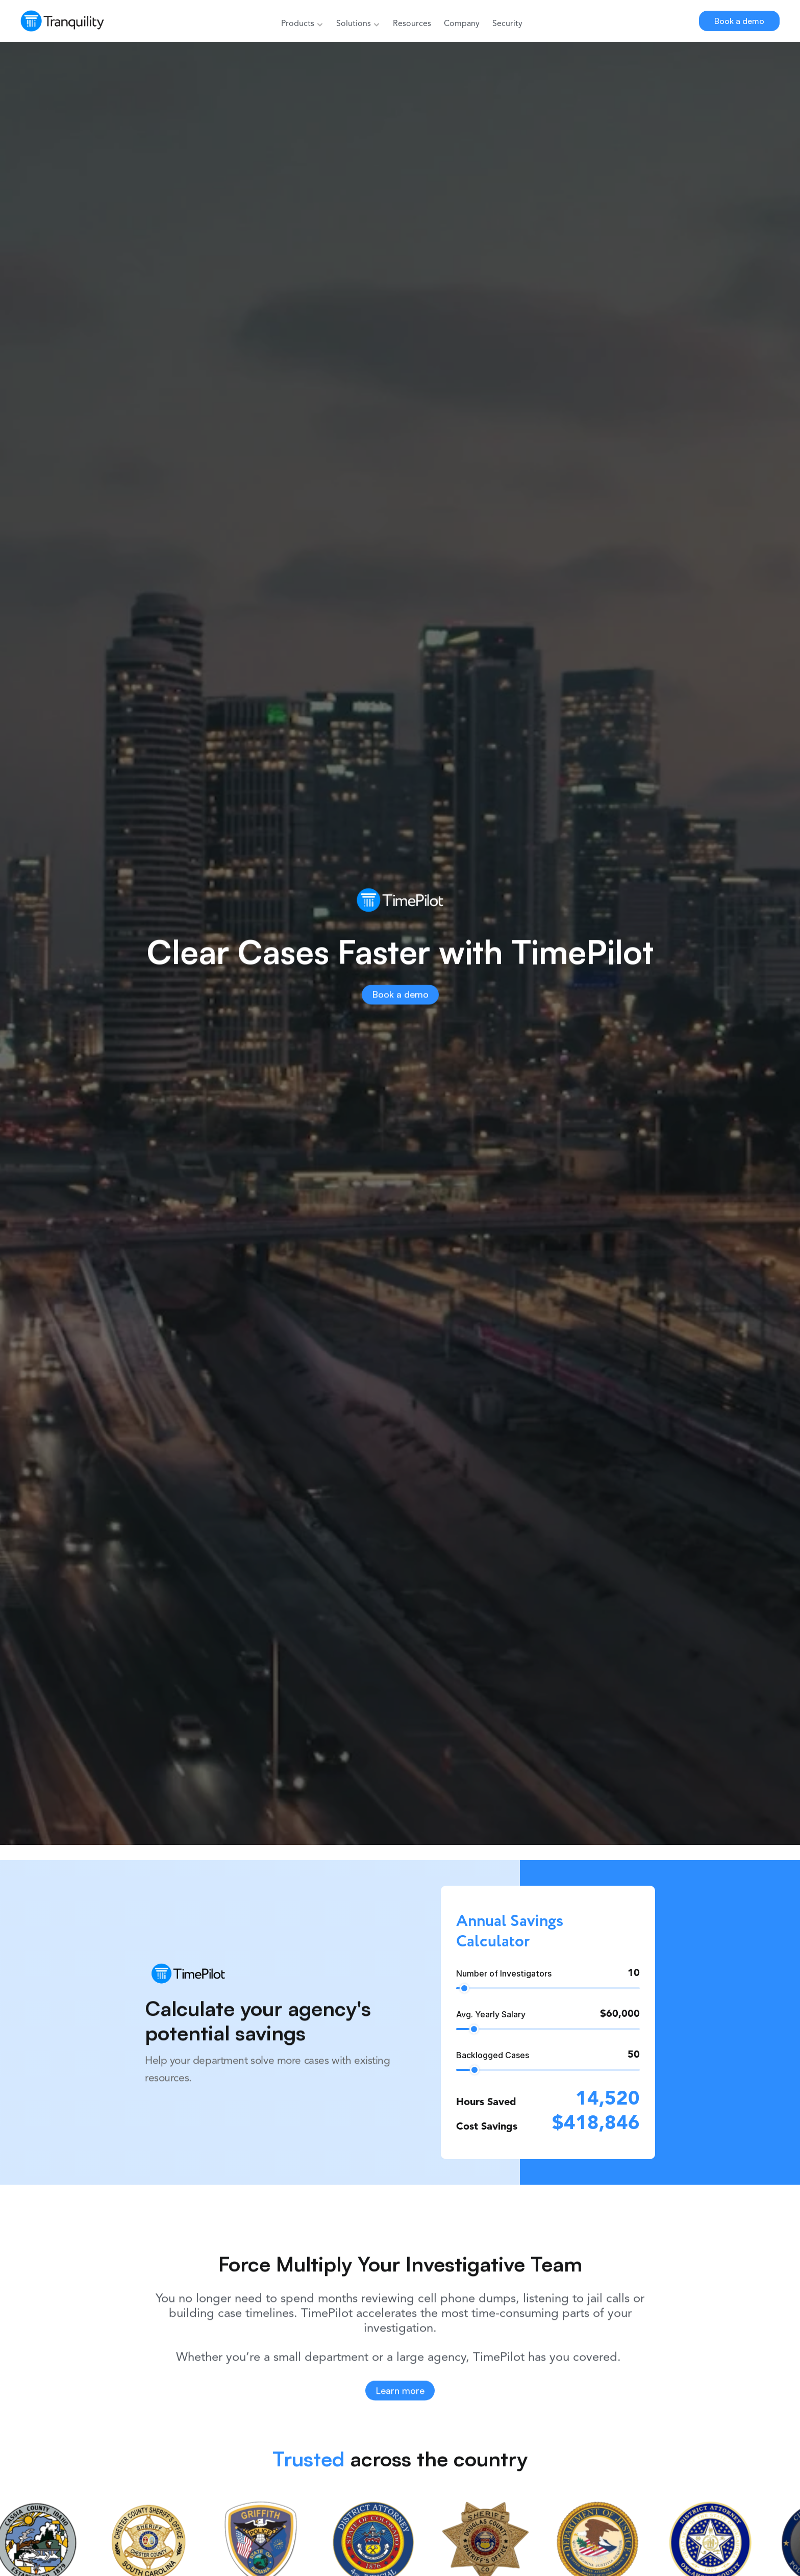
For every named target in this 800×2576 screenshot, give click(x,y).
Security (507, 24)
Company (462, 24)
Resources (412, 24)
